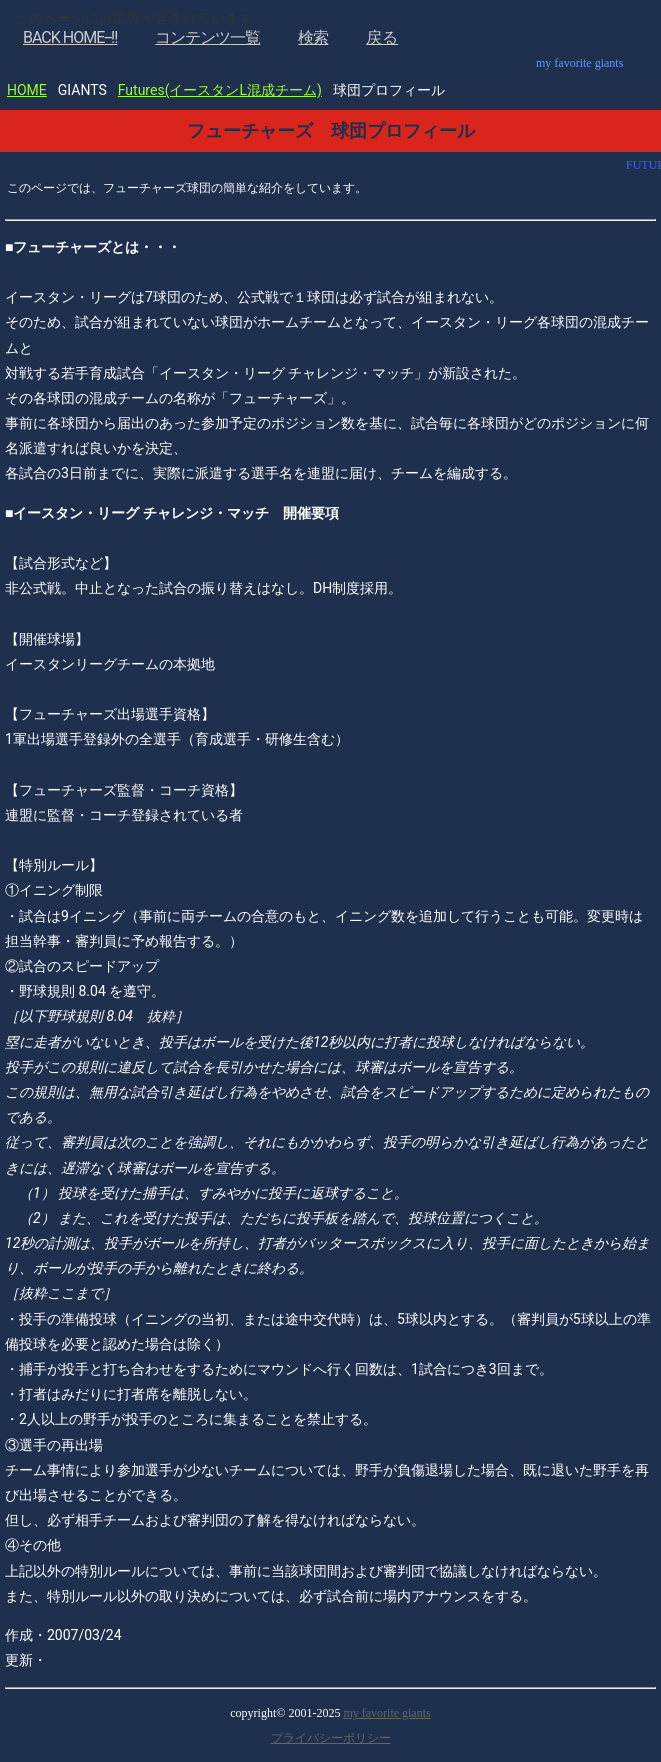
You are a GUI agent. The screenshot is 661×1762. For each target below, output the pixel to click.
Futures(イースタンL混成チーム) (220, 90)
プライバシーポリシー (331, 1738)
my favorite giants (386, 1713)
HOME (27, 90)
